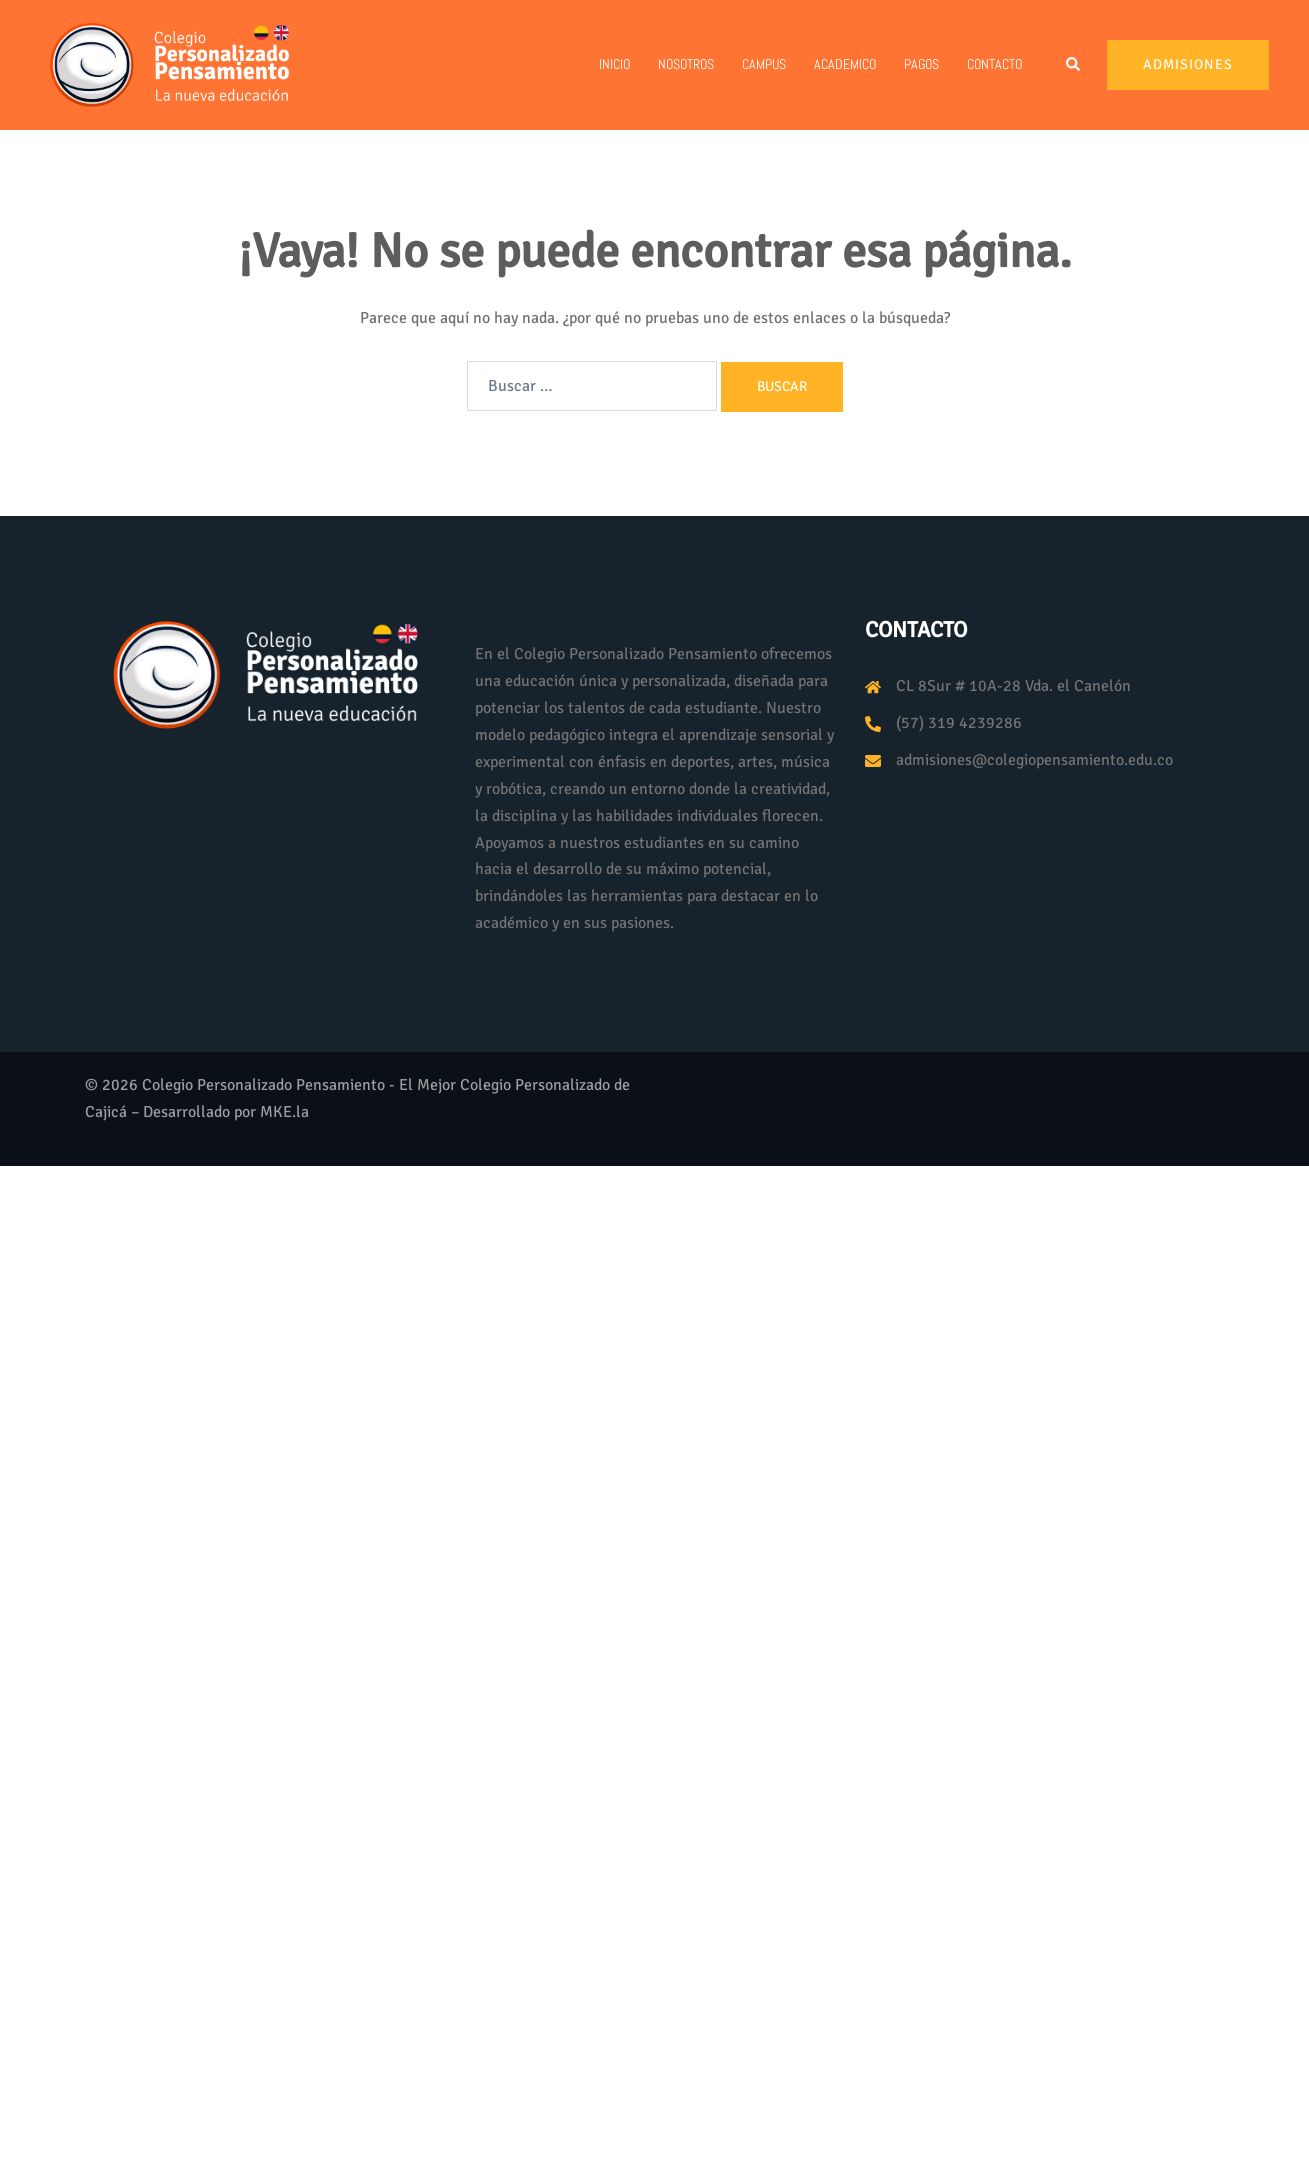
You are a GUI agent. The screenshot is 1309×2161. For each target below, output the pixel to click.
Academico (845, 64)
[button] (1074, 65)
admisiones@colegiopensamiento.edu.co (1034, 760)
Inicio (614, 64)
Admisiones (1188, 64)
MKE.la (284, 1112)
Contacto (994, 64)
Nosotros (686, 64)
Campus (764, 64)
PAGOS (921, 64)
